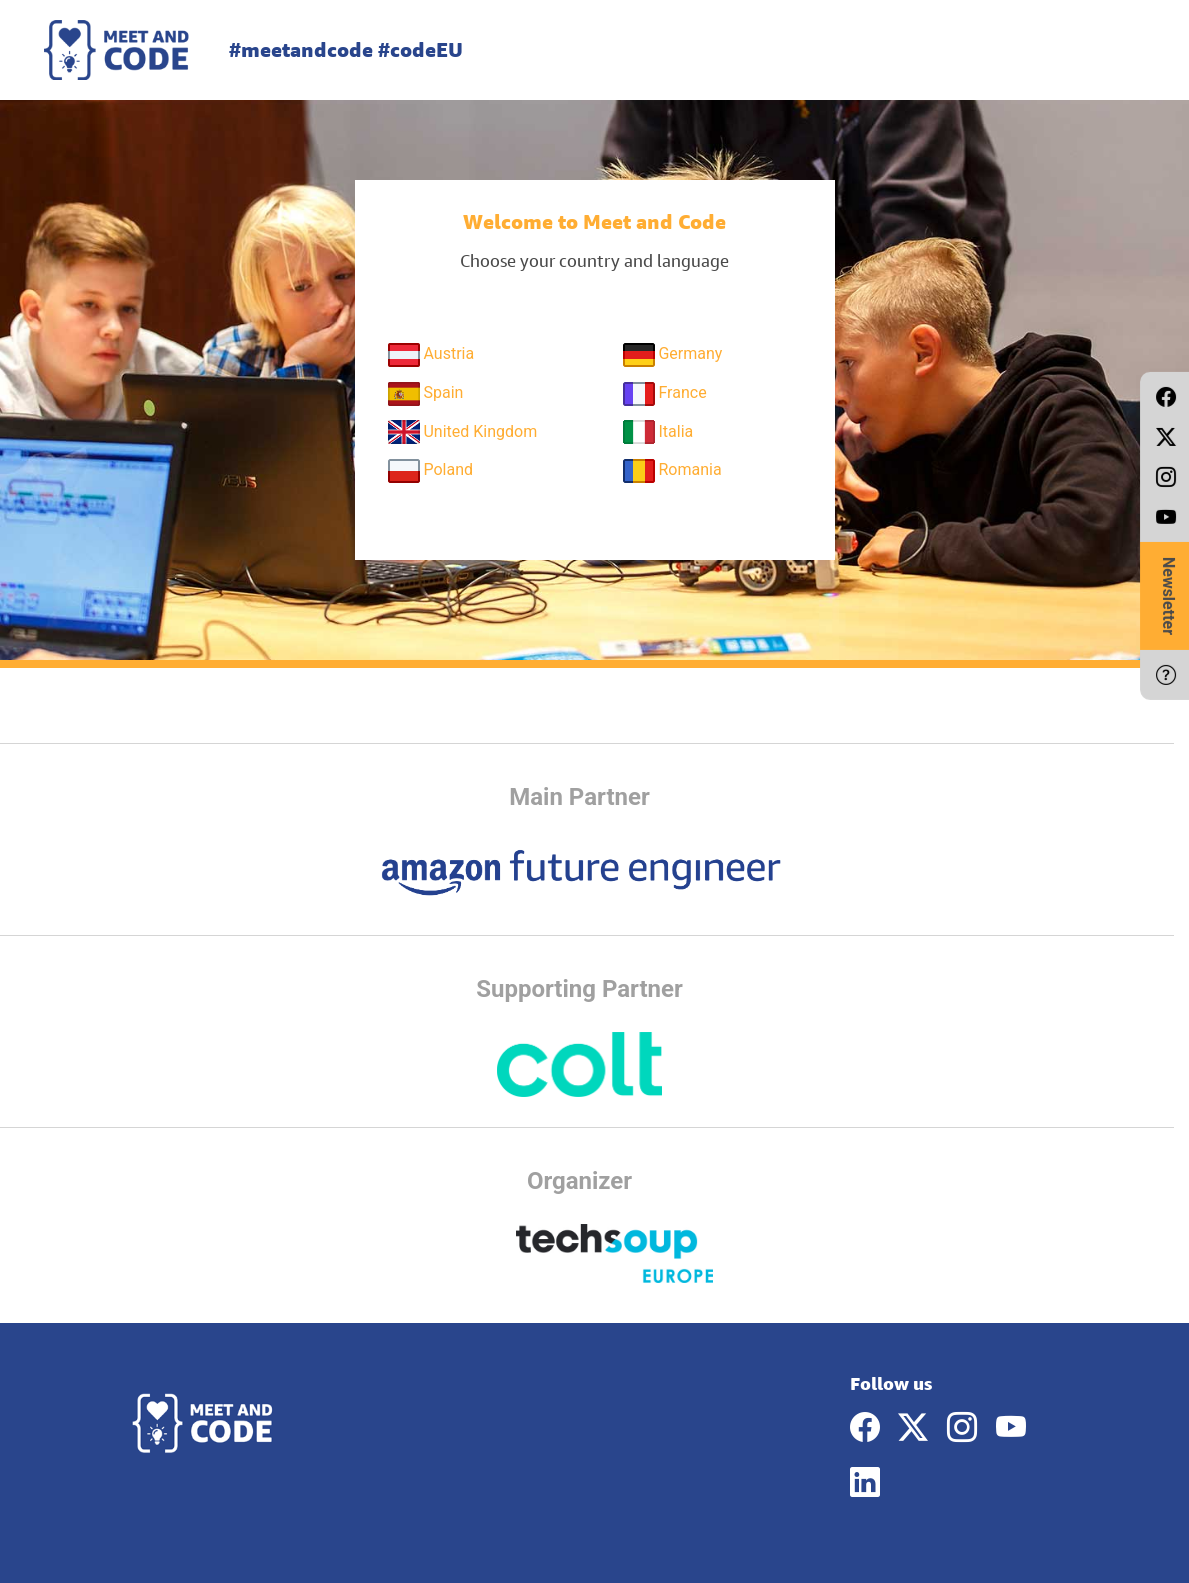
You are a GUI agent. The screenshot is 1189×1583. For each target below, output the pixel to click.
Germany (673, 355)
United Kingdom (463, 432)
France (665, 394)
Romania (672, 471)
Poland (431, 471)
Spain (426, 394)
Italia (658, 432)
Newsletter (1168, 596)
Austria (431, 355)
